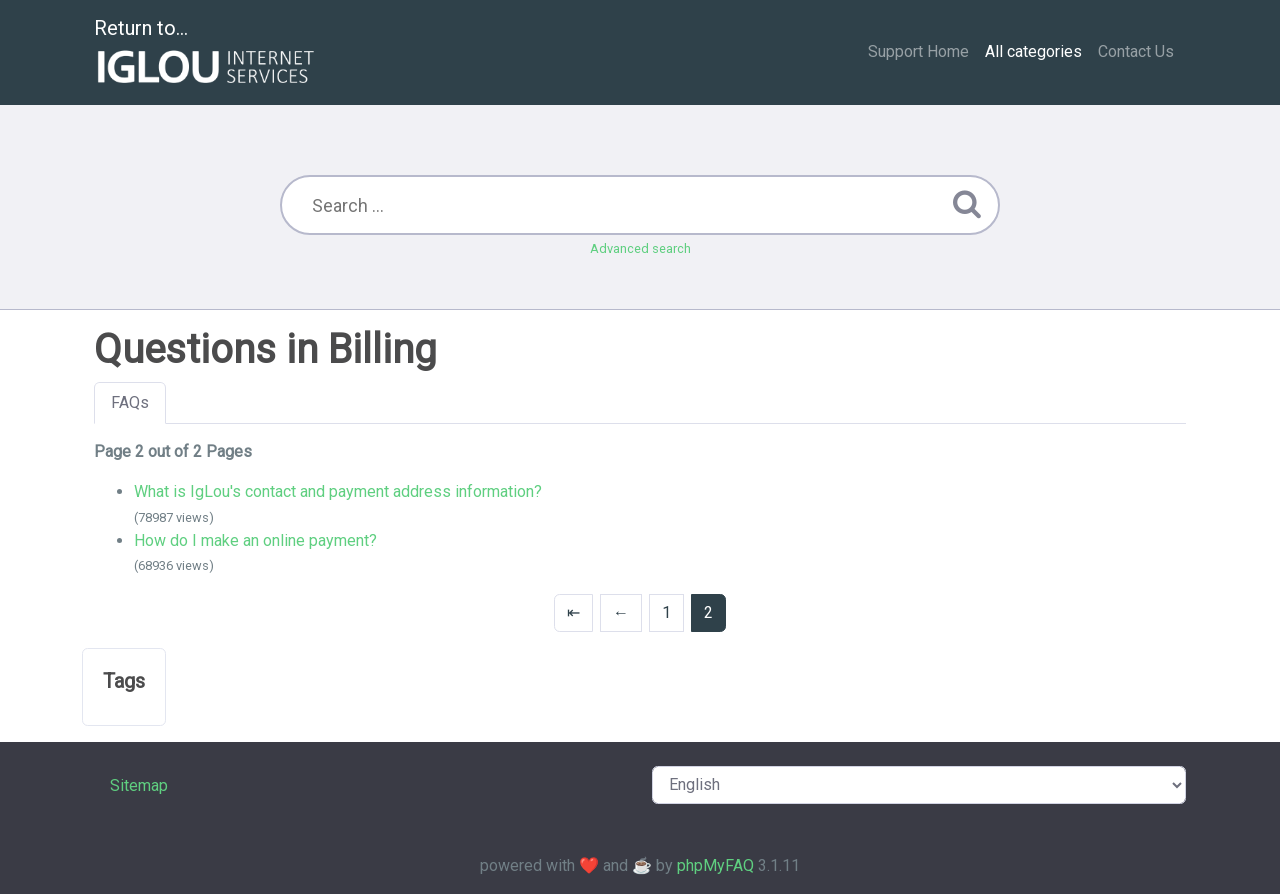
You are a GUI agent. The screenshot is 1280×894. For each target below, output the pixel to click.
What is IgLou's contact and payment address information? (338, 491)
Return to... (206, 53)
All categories (1033, 51)
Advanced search (640, 248)
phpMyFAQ (715, 865)
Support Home (918, 51)
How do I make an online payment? (255, 540)
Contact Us (1136, 51)
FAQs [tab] (130, 402)
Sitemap (139, 785)
